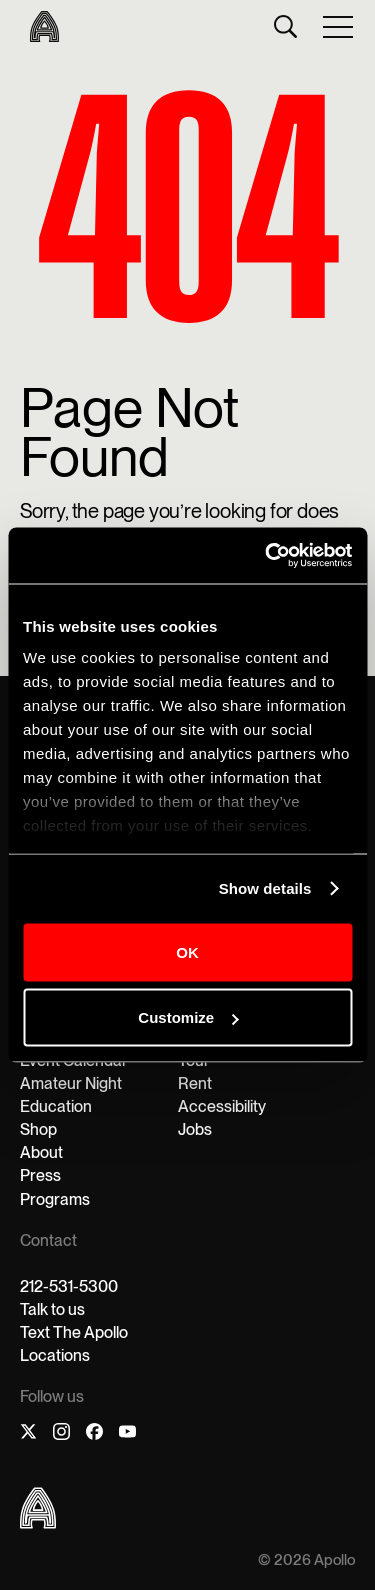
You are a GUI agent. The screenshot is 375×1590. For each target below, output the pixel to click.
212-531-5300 (69, 1286)
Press (40, 1175)
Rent (195, 1083)
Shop (38, 1129)
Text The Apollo (74, 1332)
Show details (265, 888)
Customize (188, 1017)
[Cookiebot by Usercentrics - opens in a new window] (267, 556)
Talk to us (52, 1309)
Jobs (195, 1129)
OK (187, 951)
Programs (55, 1199)
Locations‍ (55, 1355)
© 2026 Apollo (306, 1560)
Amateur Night (71, 1083)
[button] (339, 26)
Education (56, 1106)
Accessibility (222, 1106)
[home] (39, 26)
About (41, 1152)
